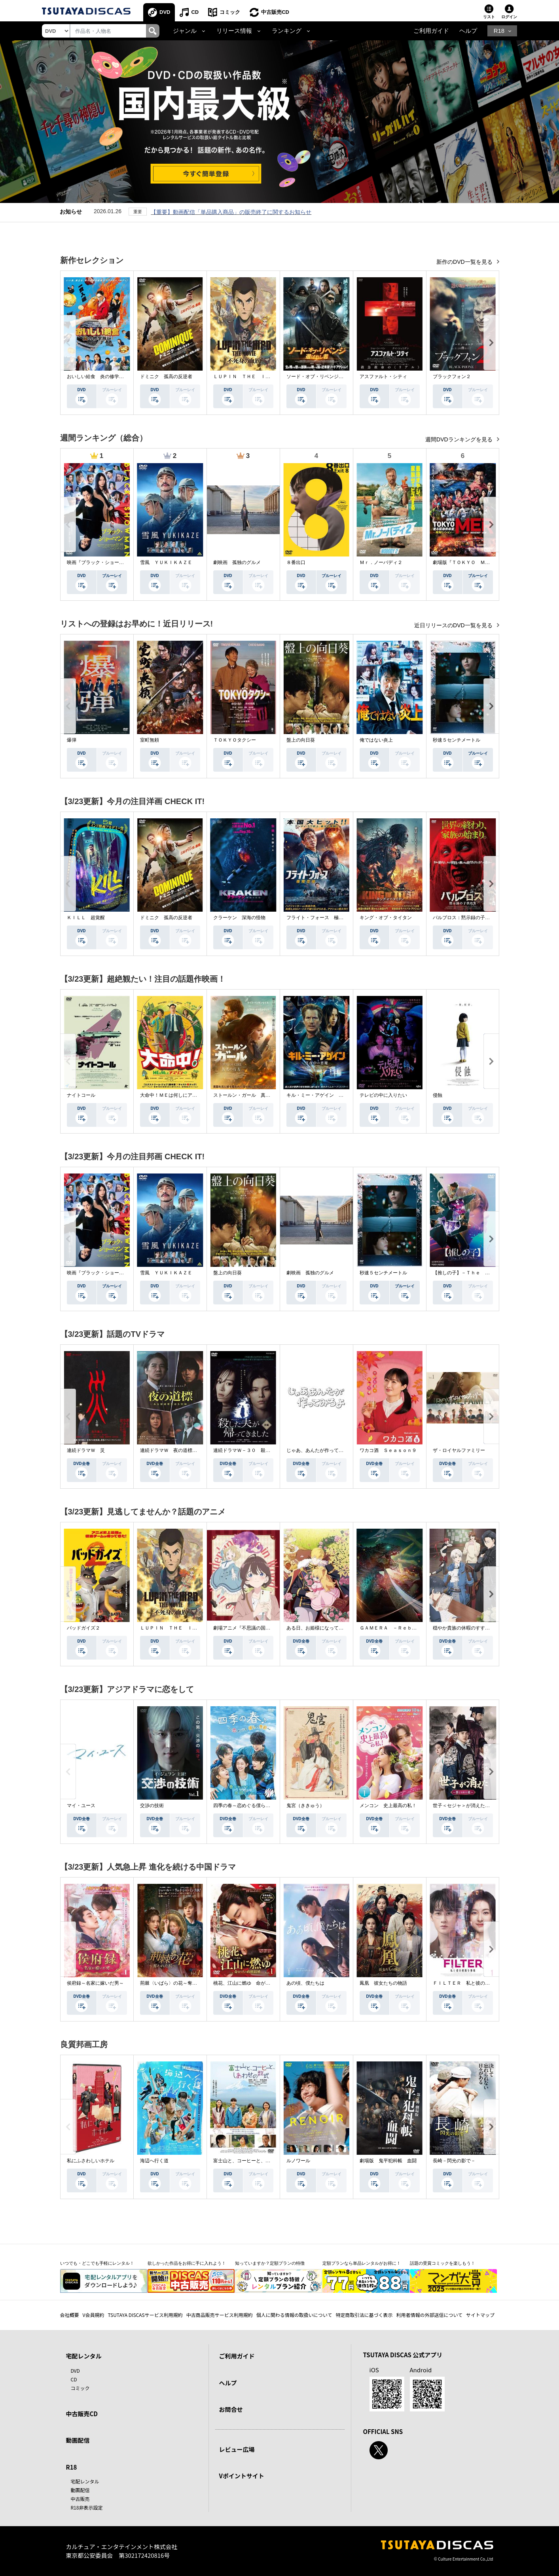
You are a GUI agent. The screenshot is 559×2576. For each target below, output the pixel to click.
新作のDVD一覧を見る (465, 262)
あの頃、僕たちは (305, 1983)
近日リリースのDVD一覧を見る (454, 625)
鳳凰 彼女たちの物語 (383, 1983)
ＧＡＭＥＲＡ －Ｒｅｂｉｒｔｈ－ (398, 1628)
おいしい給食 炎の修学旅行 (98, 376)
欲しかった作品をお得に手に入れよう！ (187, 2263)
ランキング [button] (286, 31)
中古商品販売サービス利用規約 (219, 2314)
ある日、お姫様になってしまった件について (333, 1628)
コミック (230, 12)
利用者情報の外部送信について (429, 2314)
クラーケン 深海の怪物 (239, 917)
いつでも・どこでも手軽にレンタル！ (97, 2263)
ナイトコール (81, 1095)
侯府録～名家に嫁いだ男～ (95, 1983)
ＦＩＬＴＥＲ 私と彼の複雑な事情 (471, 1983)
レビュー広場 (237, 2449)
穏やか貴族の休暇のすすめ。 (464, 1628)
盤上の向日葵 (300, 740)
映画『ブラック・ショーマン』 (100, 562)
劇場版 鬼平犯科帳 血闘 (388, 2160)
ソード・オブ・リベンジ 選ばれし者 (326, 376)
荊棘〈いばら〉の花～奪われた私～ (178, 1983)
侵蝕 (437, 1095)
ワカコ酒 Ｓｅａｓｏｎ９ (388, 1450)
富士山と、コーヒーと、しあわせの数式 (256, 2160)
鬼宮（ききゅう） (305, 1805)
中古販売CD (275, 12)
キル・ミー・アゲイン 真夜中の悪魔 (326, 1095)
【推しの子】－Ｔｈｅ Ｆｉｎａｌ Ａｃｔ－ (482, 1273)
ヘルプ (468, 31)
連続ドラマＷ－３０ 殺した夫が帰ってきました (265, 1450)
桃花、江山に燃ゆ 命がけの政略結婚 (253, 1983)
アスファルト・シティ (383, 376)
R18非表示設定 (87, 2507)
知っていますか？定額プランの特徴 (270, 2263)
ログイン (509, 17)
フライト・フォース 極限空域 (319, 917)
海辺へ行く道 (154, 2160)
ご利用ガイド (431, 31)
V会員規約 (93, 2314)
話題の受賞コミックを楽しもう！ (442, 2263)
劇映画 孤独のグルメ (237, 562)
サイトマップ (480, 2314)
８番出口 (295, 562)
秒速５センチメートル (456, 740)
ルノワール (298, 2160)
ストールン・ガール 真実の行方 (248, 1095)
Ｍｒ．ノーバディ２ (381, 562)
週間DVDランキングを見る (459, 439)
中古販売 (80, 2498)
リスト (489, 17)
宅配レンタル (85, 2481)
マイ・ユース (81, 1805)
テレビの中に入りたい (383, 1095)
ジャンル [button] (185, 31)
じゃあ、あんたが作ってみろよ (319, 1450)
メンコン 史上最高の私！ (388, 1805)
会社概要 (69, 2314)
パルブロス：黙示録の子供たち (466, 917)
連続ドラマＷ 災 (86, 1450)
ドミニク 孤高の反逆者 (166, 376)
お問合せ (231, 2409)
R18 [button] (499, 31)
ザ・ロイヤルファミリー (459, 1450)
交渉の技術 (152, 1805)
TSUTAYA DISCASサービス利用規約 (145, 2314)
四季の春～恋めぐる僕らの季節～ (248, 1805)
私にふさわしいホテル (90, 2160)
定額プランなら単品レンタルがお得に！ (361, 2263)
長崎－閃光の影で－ (454, 2160)
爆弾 (71, 740)
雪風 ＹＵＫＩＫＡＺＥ (166, 562)
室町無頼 (149, 740)
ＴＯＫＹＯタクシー (234, 740)
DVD (164, 12)
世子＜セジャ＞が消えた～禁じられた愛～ (478, 1805)
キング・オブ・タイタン (386, 917)
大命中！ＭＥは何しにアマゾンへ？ (178, 1095)
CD (195, 12)
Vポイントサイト (241, 2476)
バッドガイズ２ (83, 1628)
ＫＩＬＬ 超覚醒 (86, 917)
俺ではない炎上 (376, 740)
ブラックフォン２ (452, 376)
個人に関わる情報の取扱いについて (294, 2314)
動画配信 (78, 2440)
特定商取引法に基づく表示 (363, 2314)
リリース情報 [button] (234, 31)
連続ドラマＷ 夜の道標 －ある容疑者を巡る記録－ (197, 1450)
